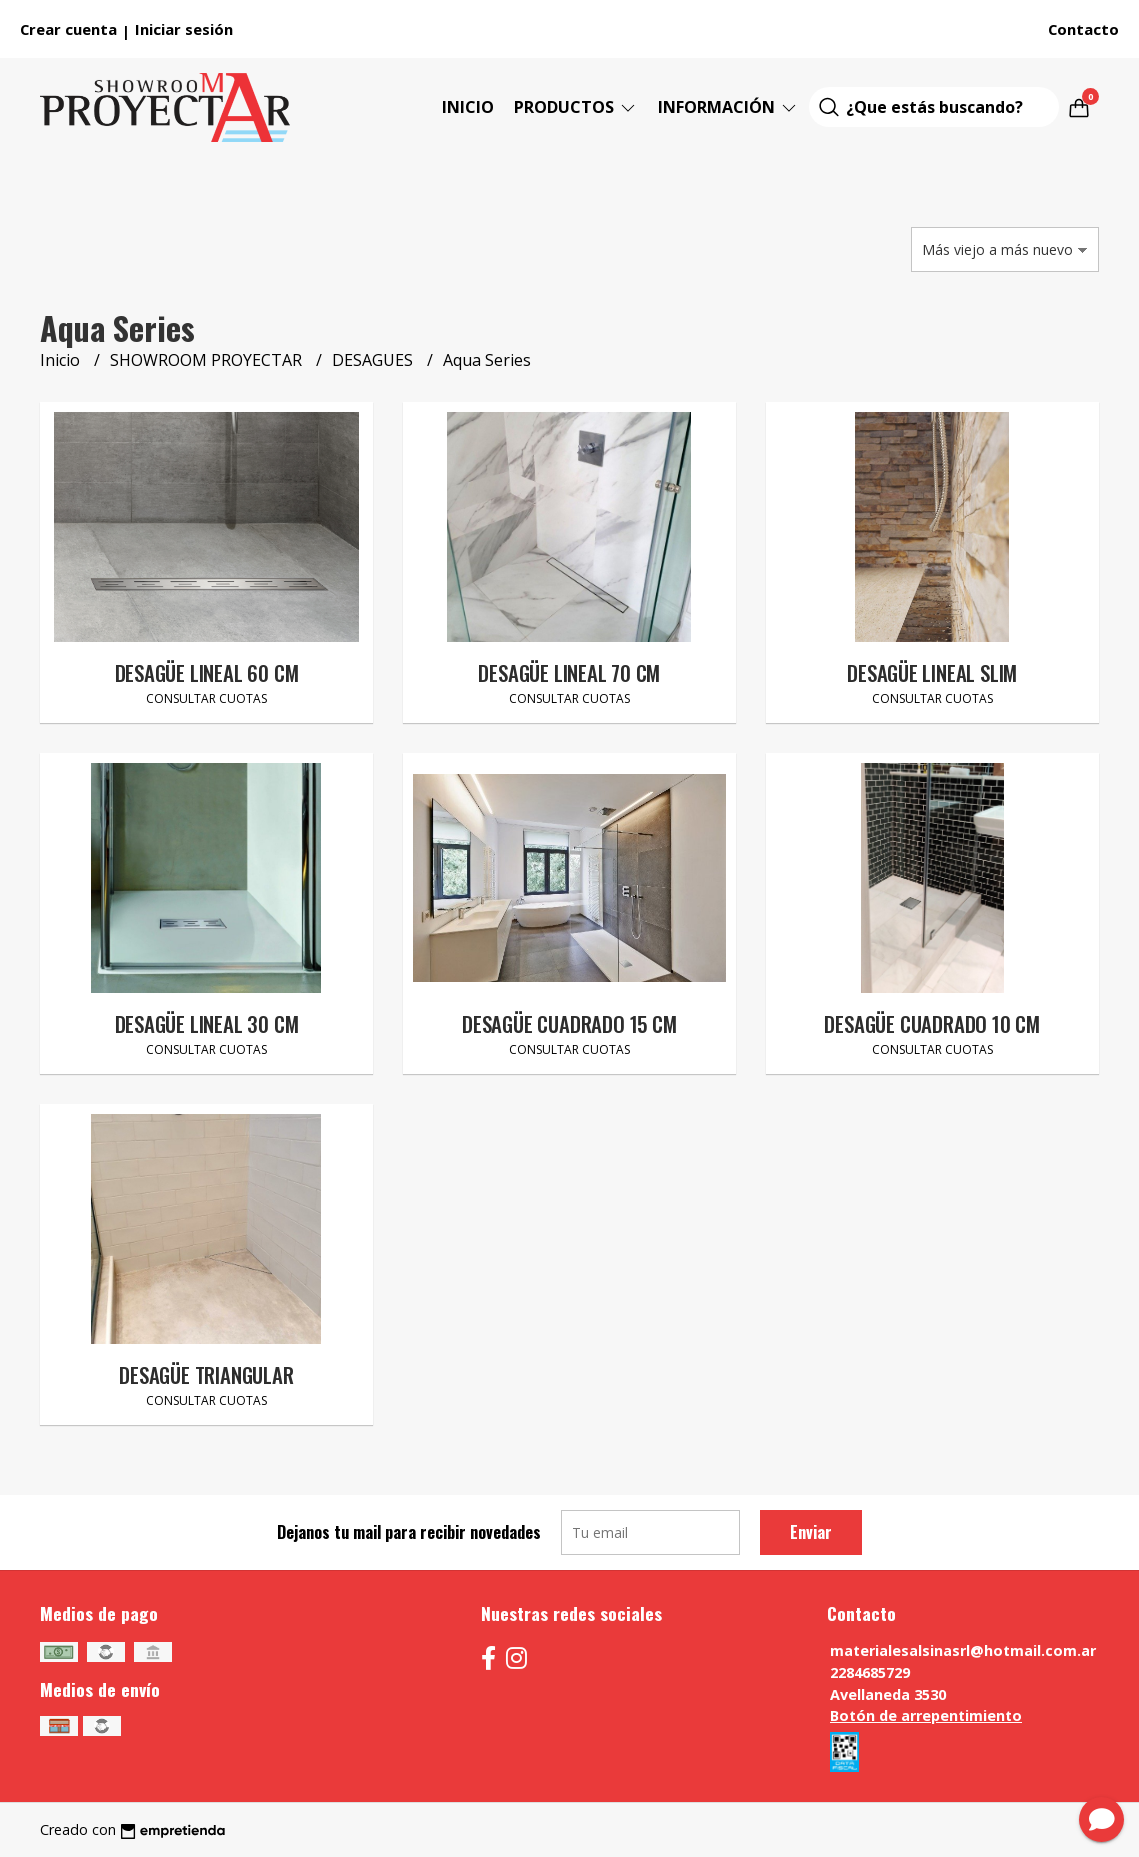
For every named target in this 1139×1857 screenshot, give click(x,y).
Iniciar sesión (184, 29)
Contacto (1083, 29)
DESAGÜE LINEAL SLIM (932, 672)
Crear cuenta (68, 29)
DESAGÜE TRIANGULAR (206, 1374)
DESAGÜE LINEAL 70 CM (569, 672)
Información (728, 107)
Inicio (468, 107)
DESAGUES (374, 360)
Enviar (811, 1532)
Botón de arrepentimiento (926, 1715)
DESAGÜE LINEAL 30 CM (207, 1023)
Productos (576, 107)
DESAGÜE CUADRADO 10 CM (931, 1023)
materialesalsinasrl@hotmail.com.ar (963, 1650)
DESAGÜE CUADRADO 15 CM (569, 1023)
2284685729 (870, 1672)
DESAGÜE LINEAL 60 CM (207, 672)
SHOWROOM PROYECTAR (208, 360)
